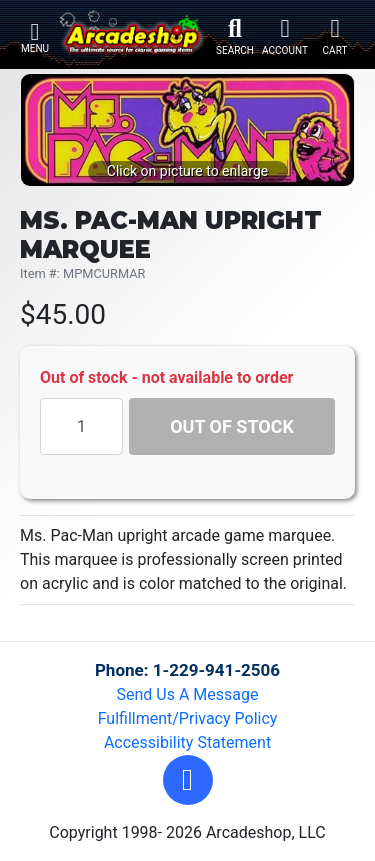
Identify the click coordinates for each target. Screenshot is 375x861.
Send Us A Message (188, 694)
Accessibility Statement (187, 742)
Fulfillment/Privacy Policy (188, 718)
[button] (188, 780)
